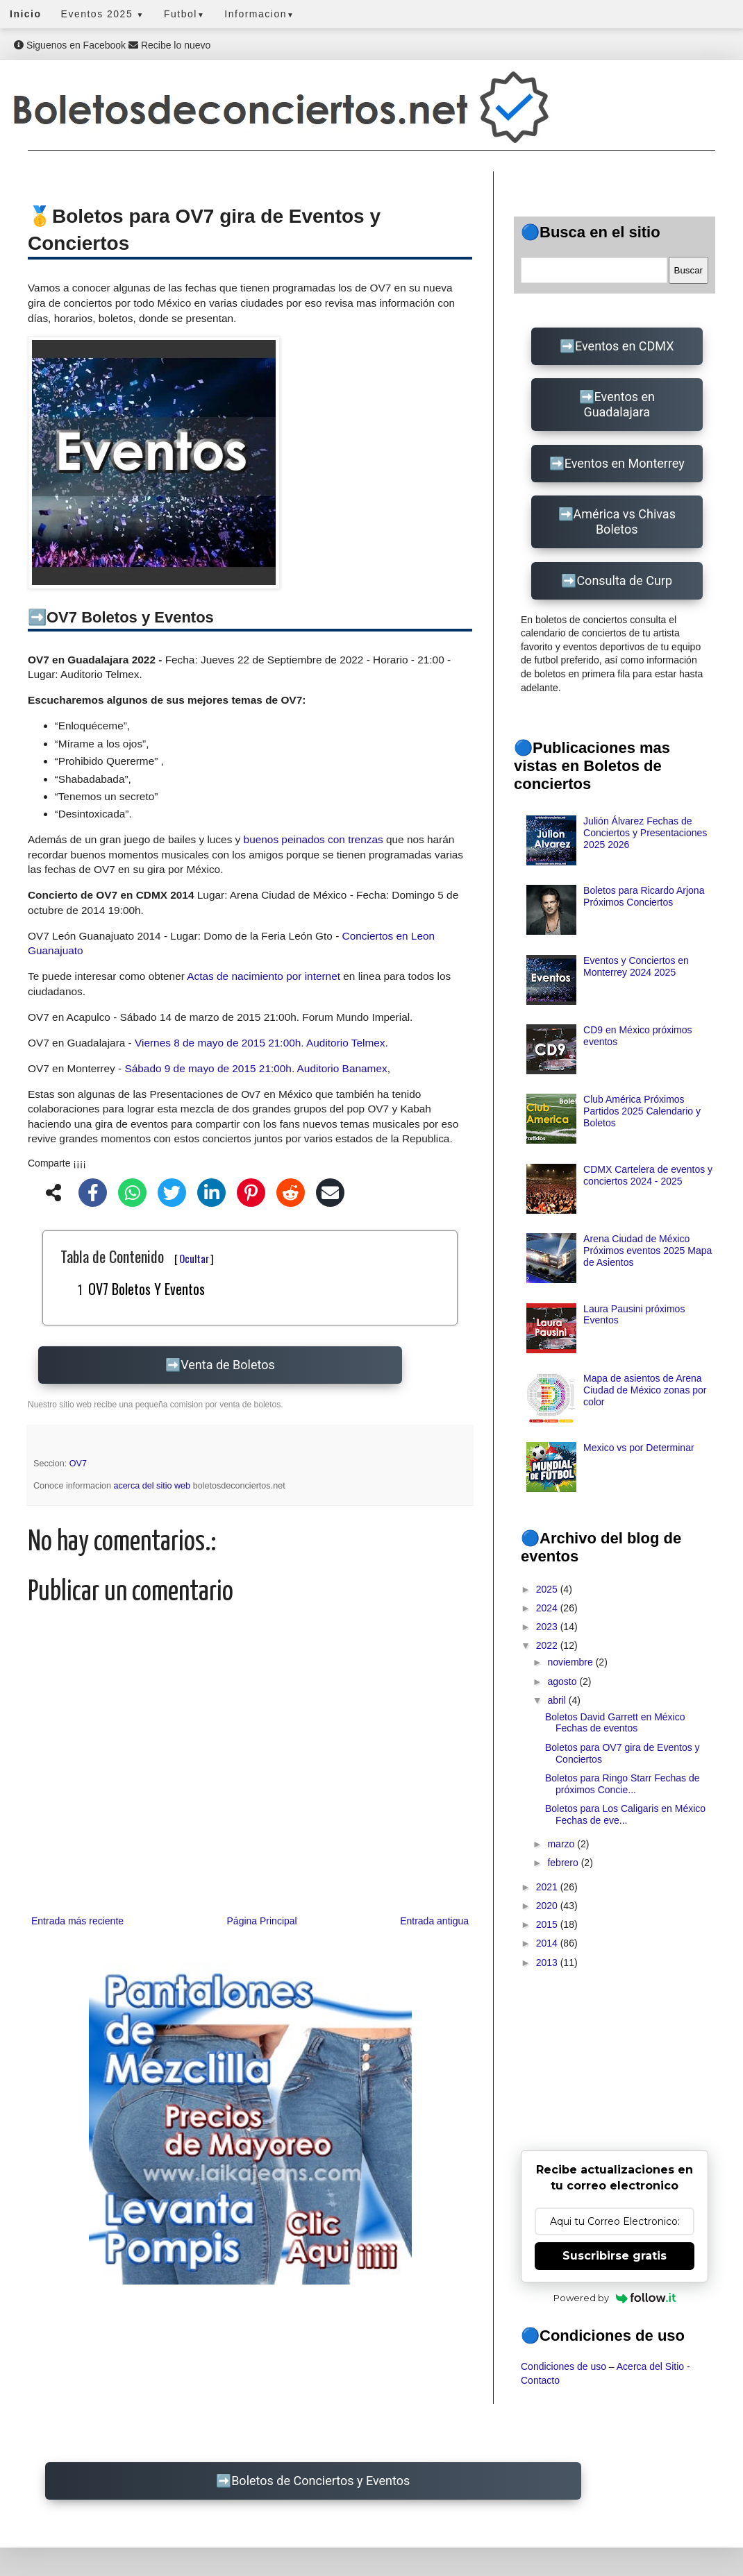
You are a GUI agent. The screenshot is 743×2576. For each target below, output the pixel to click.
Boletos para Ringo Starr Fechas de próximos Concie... (622, 1783)
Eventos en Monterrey (625, 463)
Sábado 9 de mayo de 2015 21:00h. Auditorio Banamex (255, 1068)
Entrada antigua (434, 1920)
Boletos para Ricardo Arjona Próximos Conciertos (643, 896)
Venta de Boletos (228, 1364)
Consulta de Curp (624, 580)
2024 (548, 1607)
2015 (548, 1924)
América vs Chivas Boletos (625, 521)
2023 (548, 1626)
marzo (562, 1843)
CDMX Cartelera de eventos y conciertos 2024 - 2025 (647, 1175)
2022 (548, 1645)
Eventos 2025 (102, 13)
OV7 (78, 1463)
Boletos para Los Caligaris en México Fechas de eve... (625, 1814)
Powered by (614, 2297)
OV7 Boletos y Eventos (146, 1288)
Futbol (184, 13)
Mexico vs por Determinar (638, 1447)
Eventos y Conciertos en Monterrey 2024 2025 (636, 966)
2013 (548, 1962)
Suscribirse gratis (614, 2255)
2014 (548, 1943)
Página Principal (262, 1920)
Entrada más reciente (77, 1920)
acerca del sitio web (153, 1486)
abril (557, 1700)
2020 (548, 1905)
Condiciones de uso (563, 2366)
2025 (548, 1589)
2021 (548, 1886)
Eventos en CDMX (624, 346)
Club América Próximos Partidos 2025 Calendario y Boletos (642, 1111)
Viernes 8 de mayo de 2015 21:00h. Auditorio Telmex (260, 1043)
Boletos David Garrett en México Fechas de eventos (615, 1722)
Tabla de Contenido (137, 1256)
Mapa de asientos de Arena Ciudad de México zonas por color (644, 1390)
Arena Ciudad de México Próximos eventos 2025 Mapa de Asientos (647, 1250)
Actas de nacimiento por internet (263, 976)
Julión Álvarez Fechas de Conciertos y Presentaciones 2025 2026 (645, 832)
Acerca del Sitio (650, 2366)
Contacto (540, 2380)
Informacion (259, 13)
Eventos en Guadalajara (619, 404)
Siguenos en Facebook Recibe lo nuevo (112, 45)
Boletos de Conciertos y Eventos (320, 2480)
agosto (563, 1681)
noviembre (571, 1662)
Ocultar (194, 1258)
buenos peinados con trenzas (313, 839)
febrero (564, 1862)
